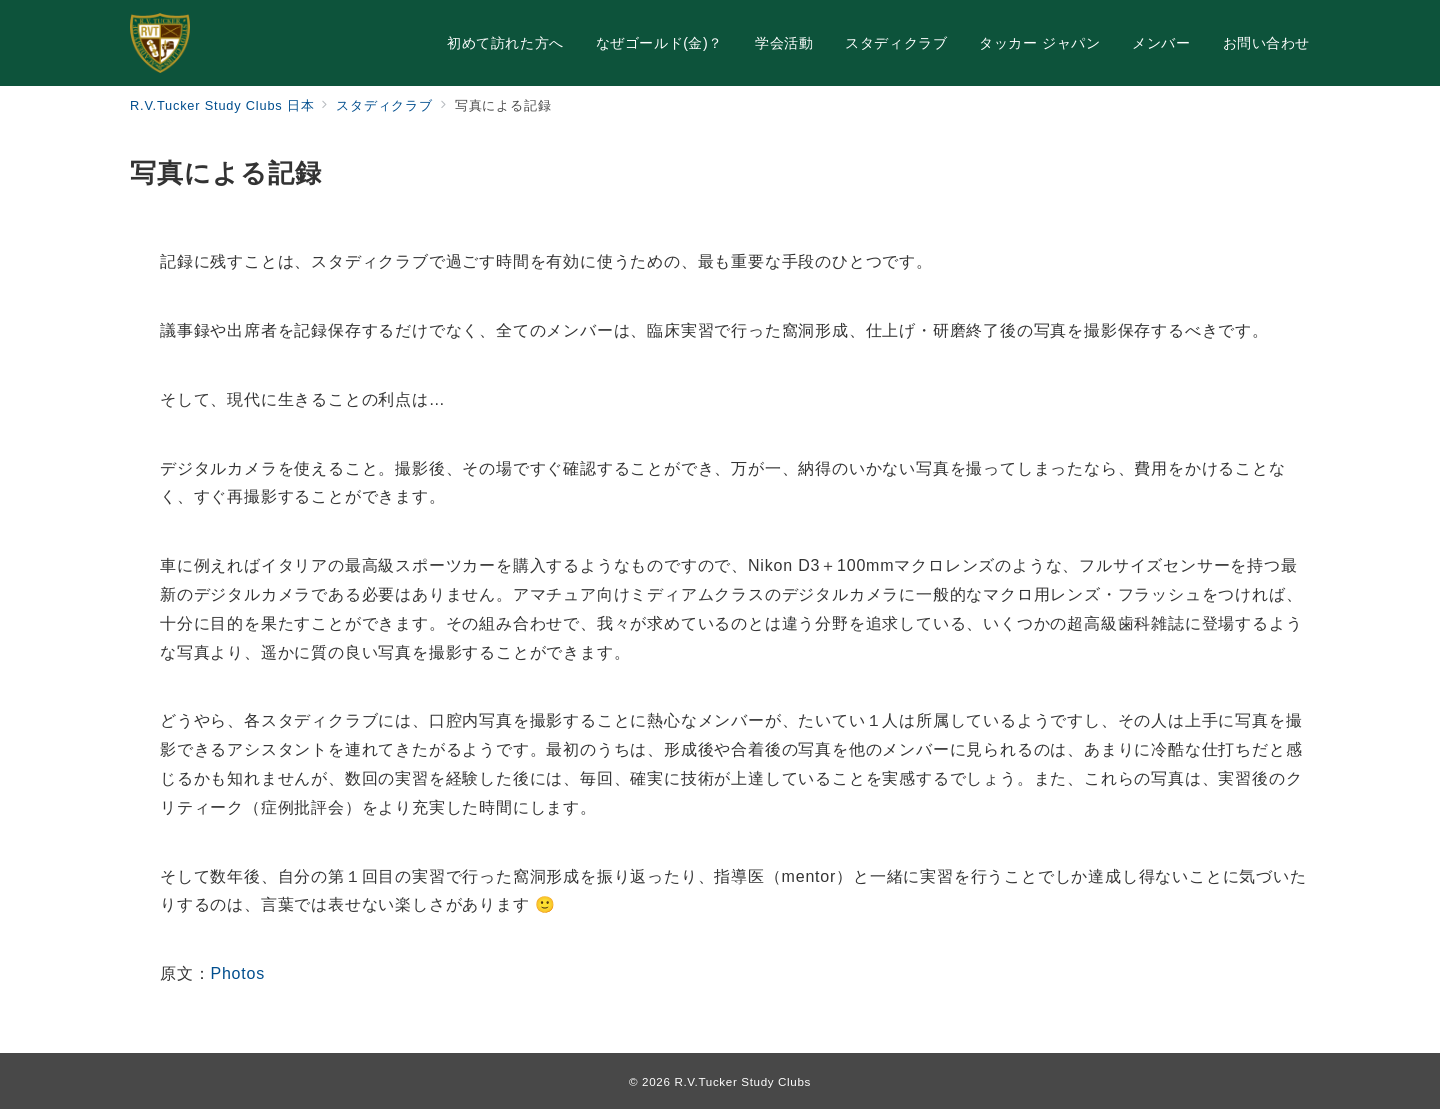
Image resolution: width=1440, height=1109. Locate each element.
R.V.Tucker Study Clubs (742, 1081)
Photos (237, 973)
